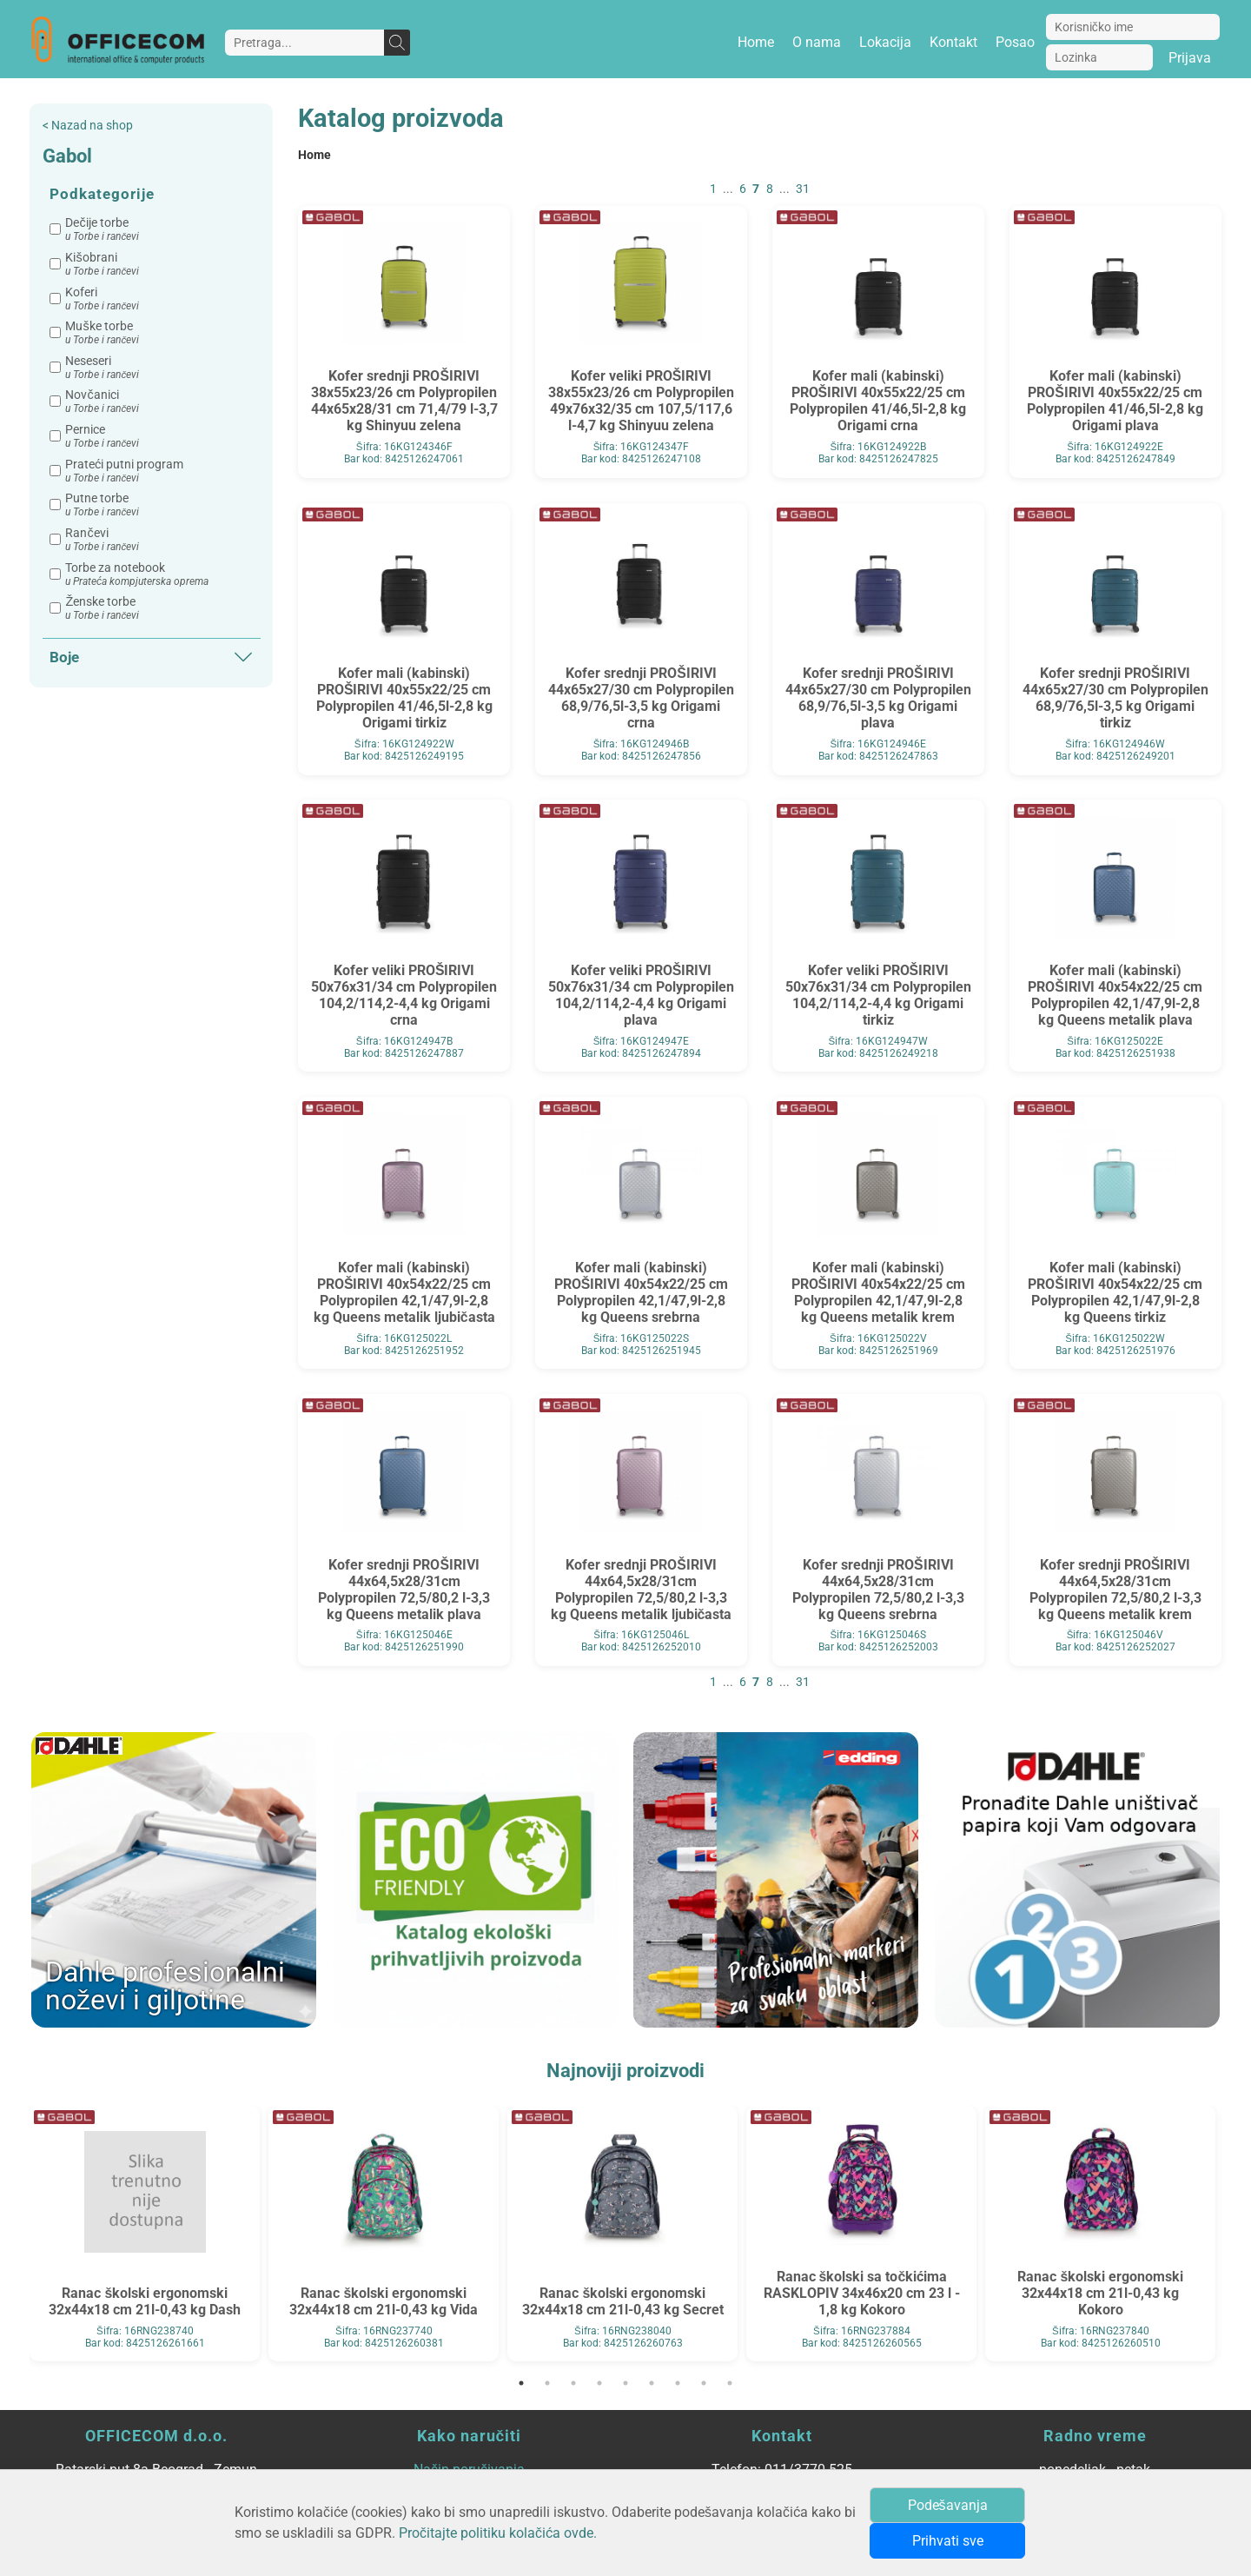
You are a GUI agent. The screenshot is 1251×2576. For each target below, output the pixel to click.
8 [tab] (703, 2383)
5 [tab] (625, 2383)
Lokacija (885, 42)
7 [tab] (677, 2383)
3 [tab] (573, 2383)
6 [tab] (651, 2383)
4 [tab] (599, 2383)
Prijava (1189, 58)
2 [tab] (547, 2383)
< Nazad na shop (88, 125)
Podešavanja (948, 2505)
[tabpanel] (145, 2233)
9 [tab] (729, 2383)
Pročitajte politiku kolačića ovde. (498, 2533)
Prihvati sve (947, 2541)
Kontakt (953, 42)
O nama (816, 42)
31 (803, 189)
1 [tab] (521, 2383)
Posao (1015, 42)
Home (756, 42)
